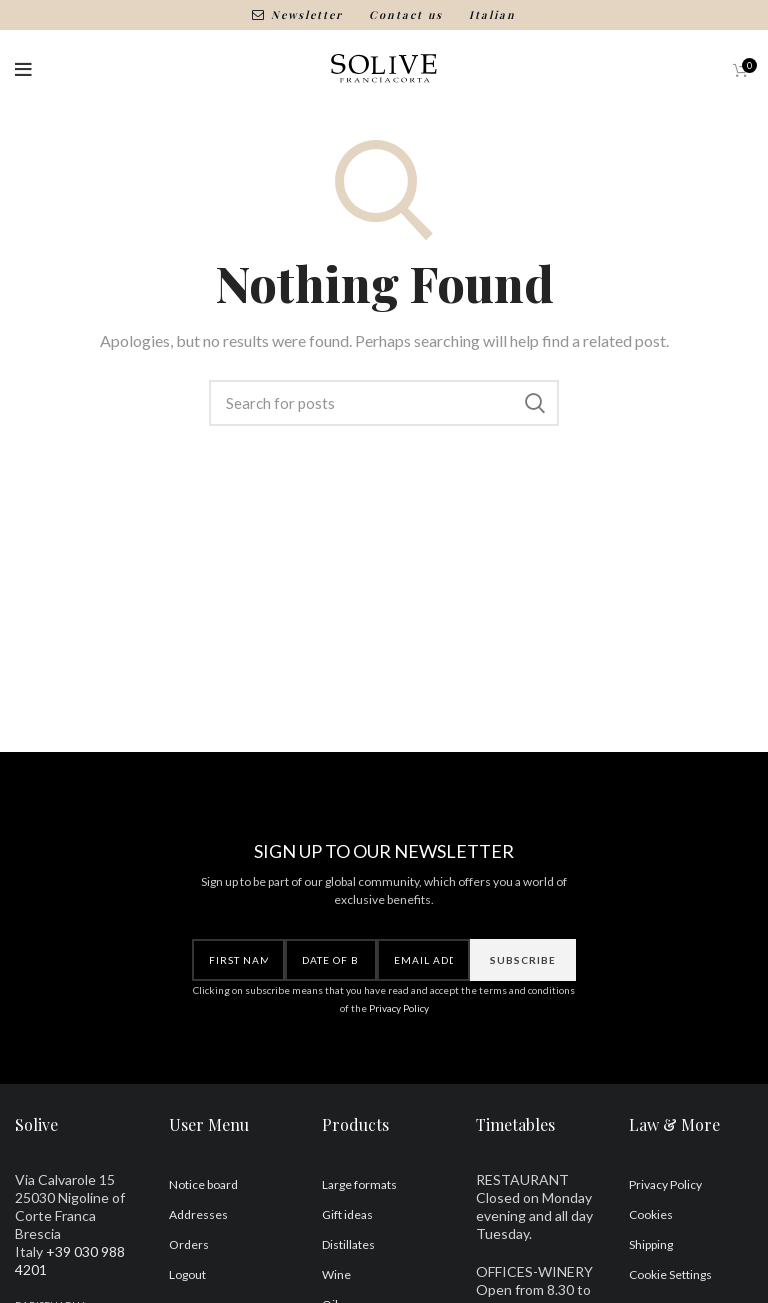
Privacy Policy (399, 1008)
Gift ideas (347, 1214)
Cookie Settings (670, 1274)
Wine (336, 1274)
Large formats (359, 1184)
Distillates (348, 1244)
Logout (187, 1274)
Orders (189, 1244)
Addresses (198, 1214)
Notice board (203, 1184)
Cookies (651, 1214)
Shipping (651, 1244)
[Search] (384, 403)
